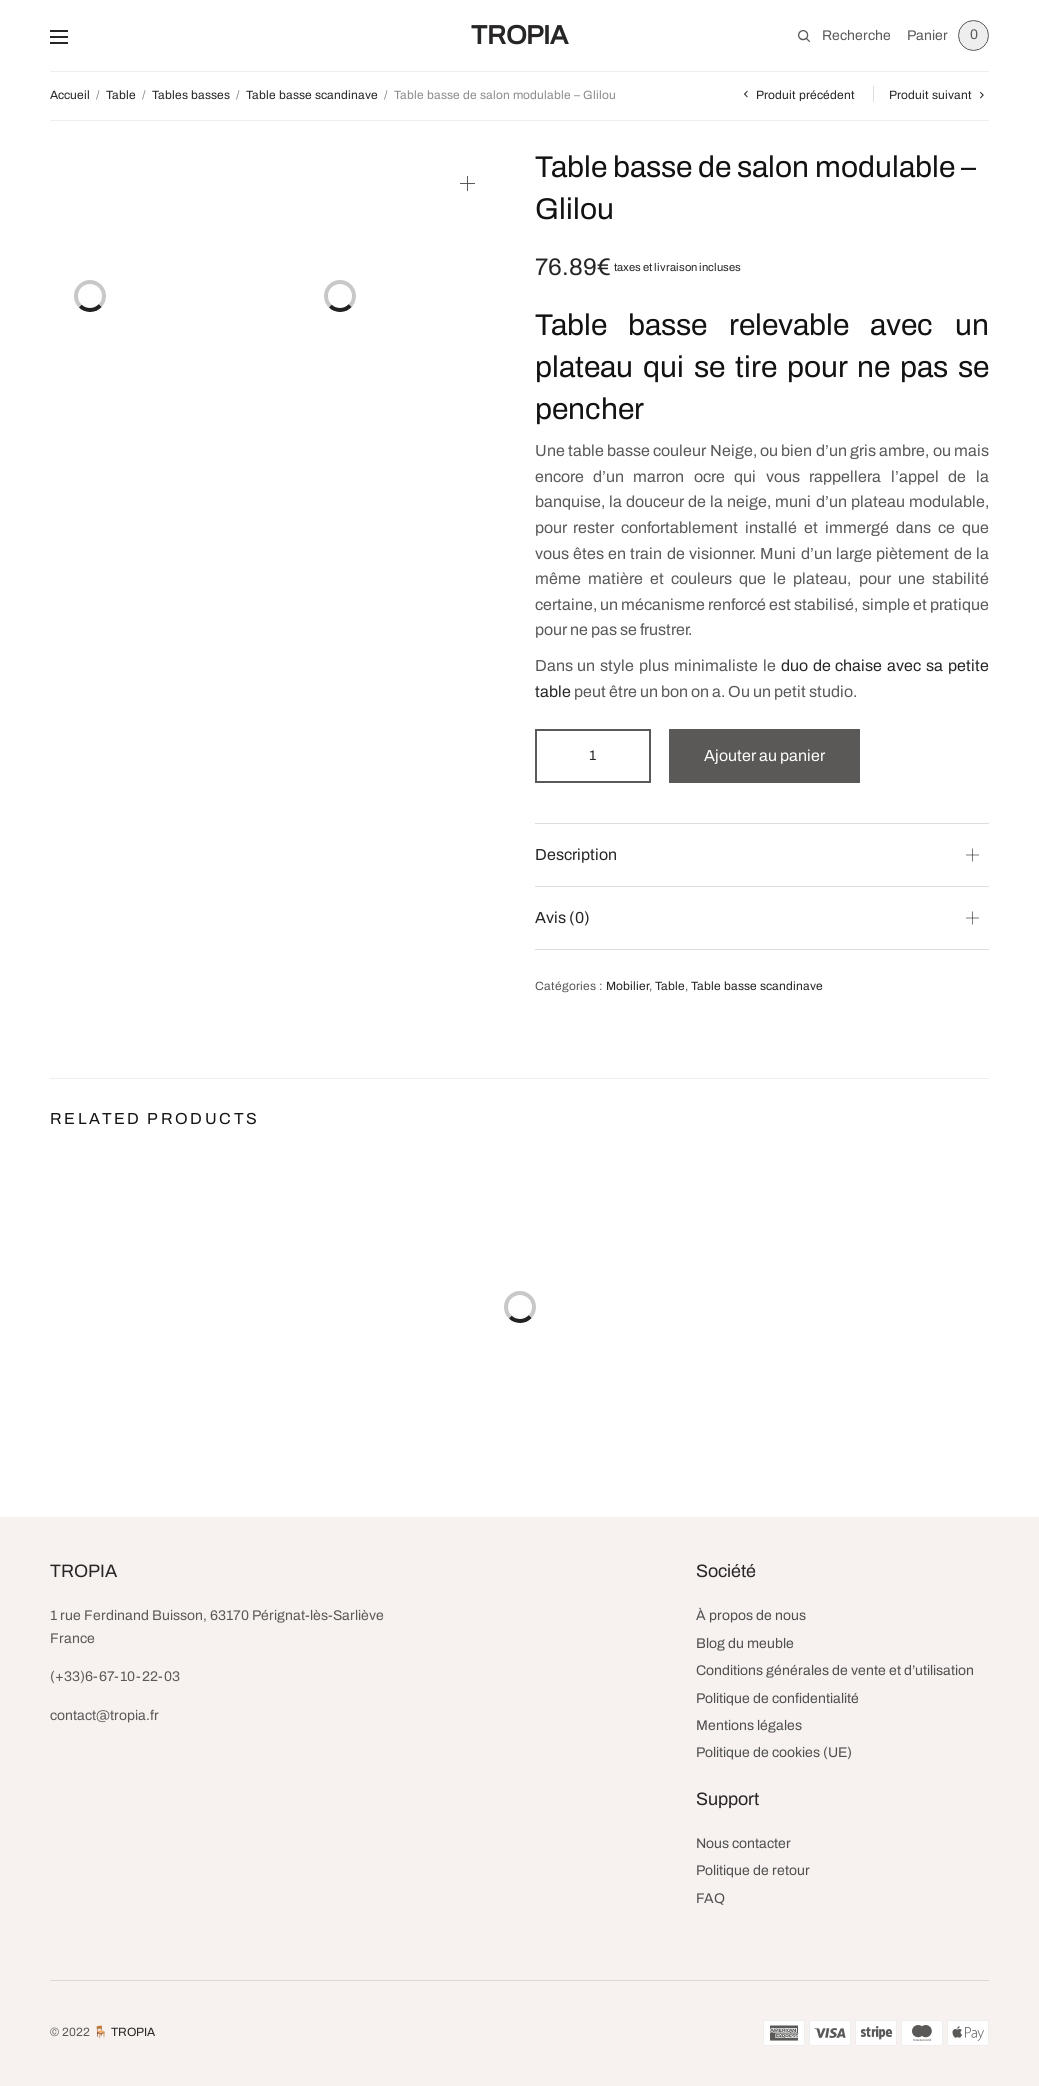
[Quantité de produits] (593, 756)
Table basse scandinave (312, 95)
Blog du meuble (745, 1643)
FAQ (710, 1898)
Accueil (70, 95)
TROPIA (519, 35)
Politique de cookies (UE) (774, 1752)
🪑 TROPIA (124, 2032)
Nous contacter (743, 1843)
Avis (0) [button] (562, 917)
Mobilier (627, 986)
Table (121, 95)
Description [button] (576, 854)
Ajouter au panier (764, 755)
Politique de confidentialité (777, 1698)
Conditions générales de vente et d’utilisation (835, 1670)
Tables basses (191, 95)
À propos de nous (751, 1615)
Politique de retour (753, 1870)
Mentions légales (749, 1725)
